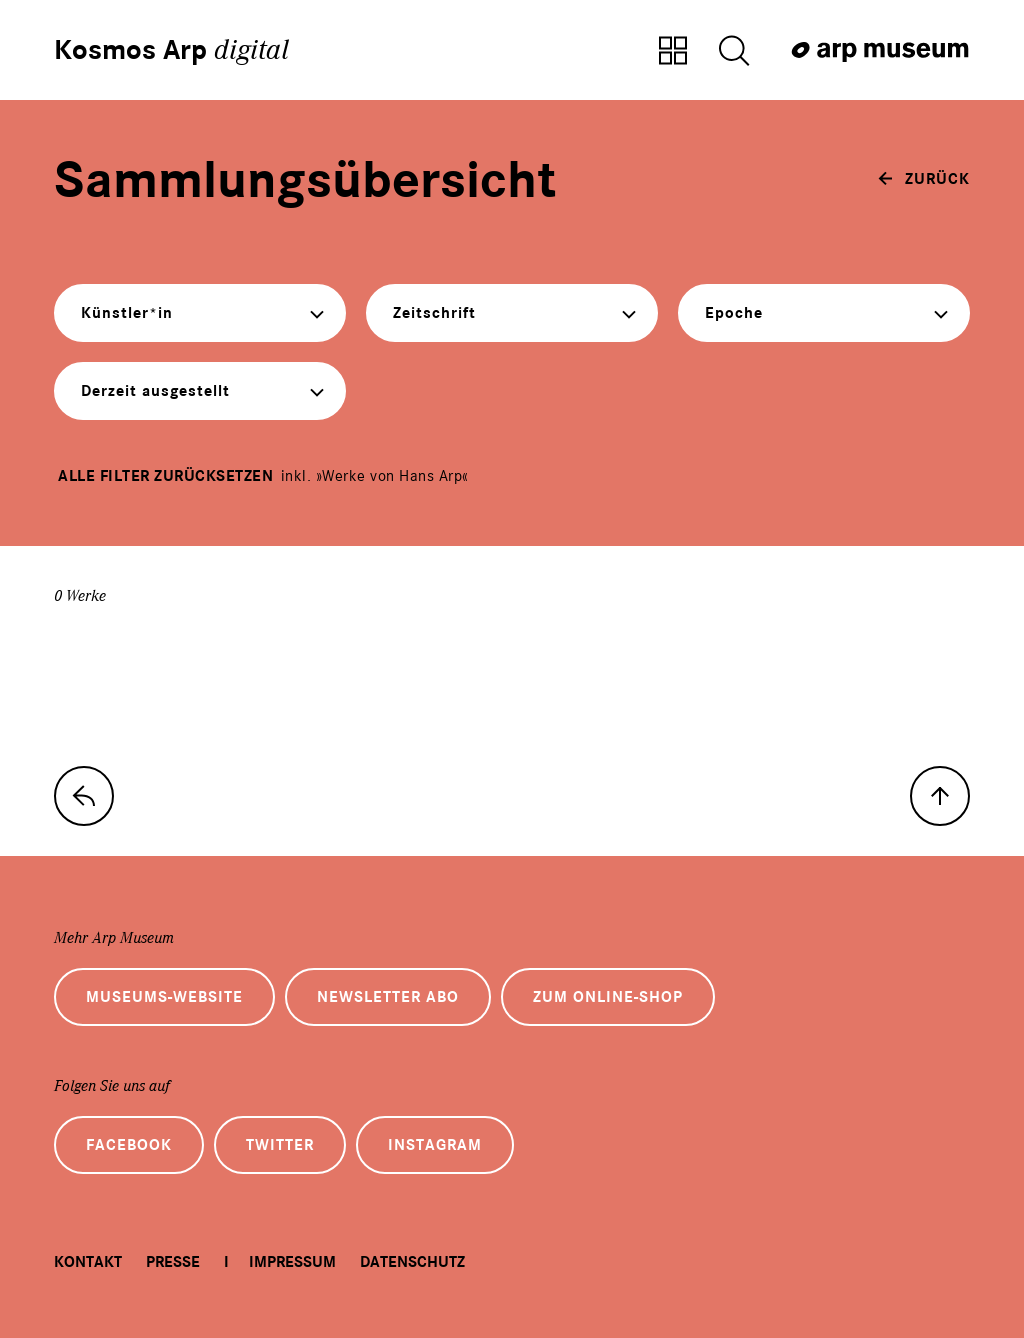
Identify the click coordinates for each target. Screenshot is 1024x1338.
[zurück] (924, 179)
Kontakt (88, 1262)
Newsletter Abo (388, 997)
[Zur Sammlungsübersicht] (673, 52)
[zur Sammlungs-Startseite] (84, 796)
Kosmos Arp (171, 50)
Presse (173, 1262)
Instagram (435, 1145)
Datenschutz (412, 1262)
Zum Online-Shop (608, 997)
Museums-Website (164, 997)
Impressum (292, 1262)
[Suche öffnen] (734, 52)
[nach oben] (940, 796)
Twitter (280, 1145)
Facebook (129, 1145)
